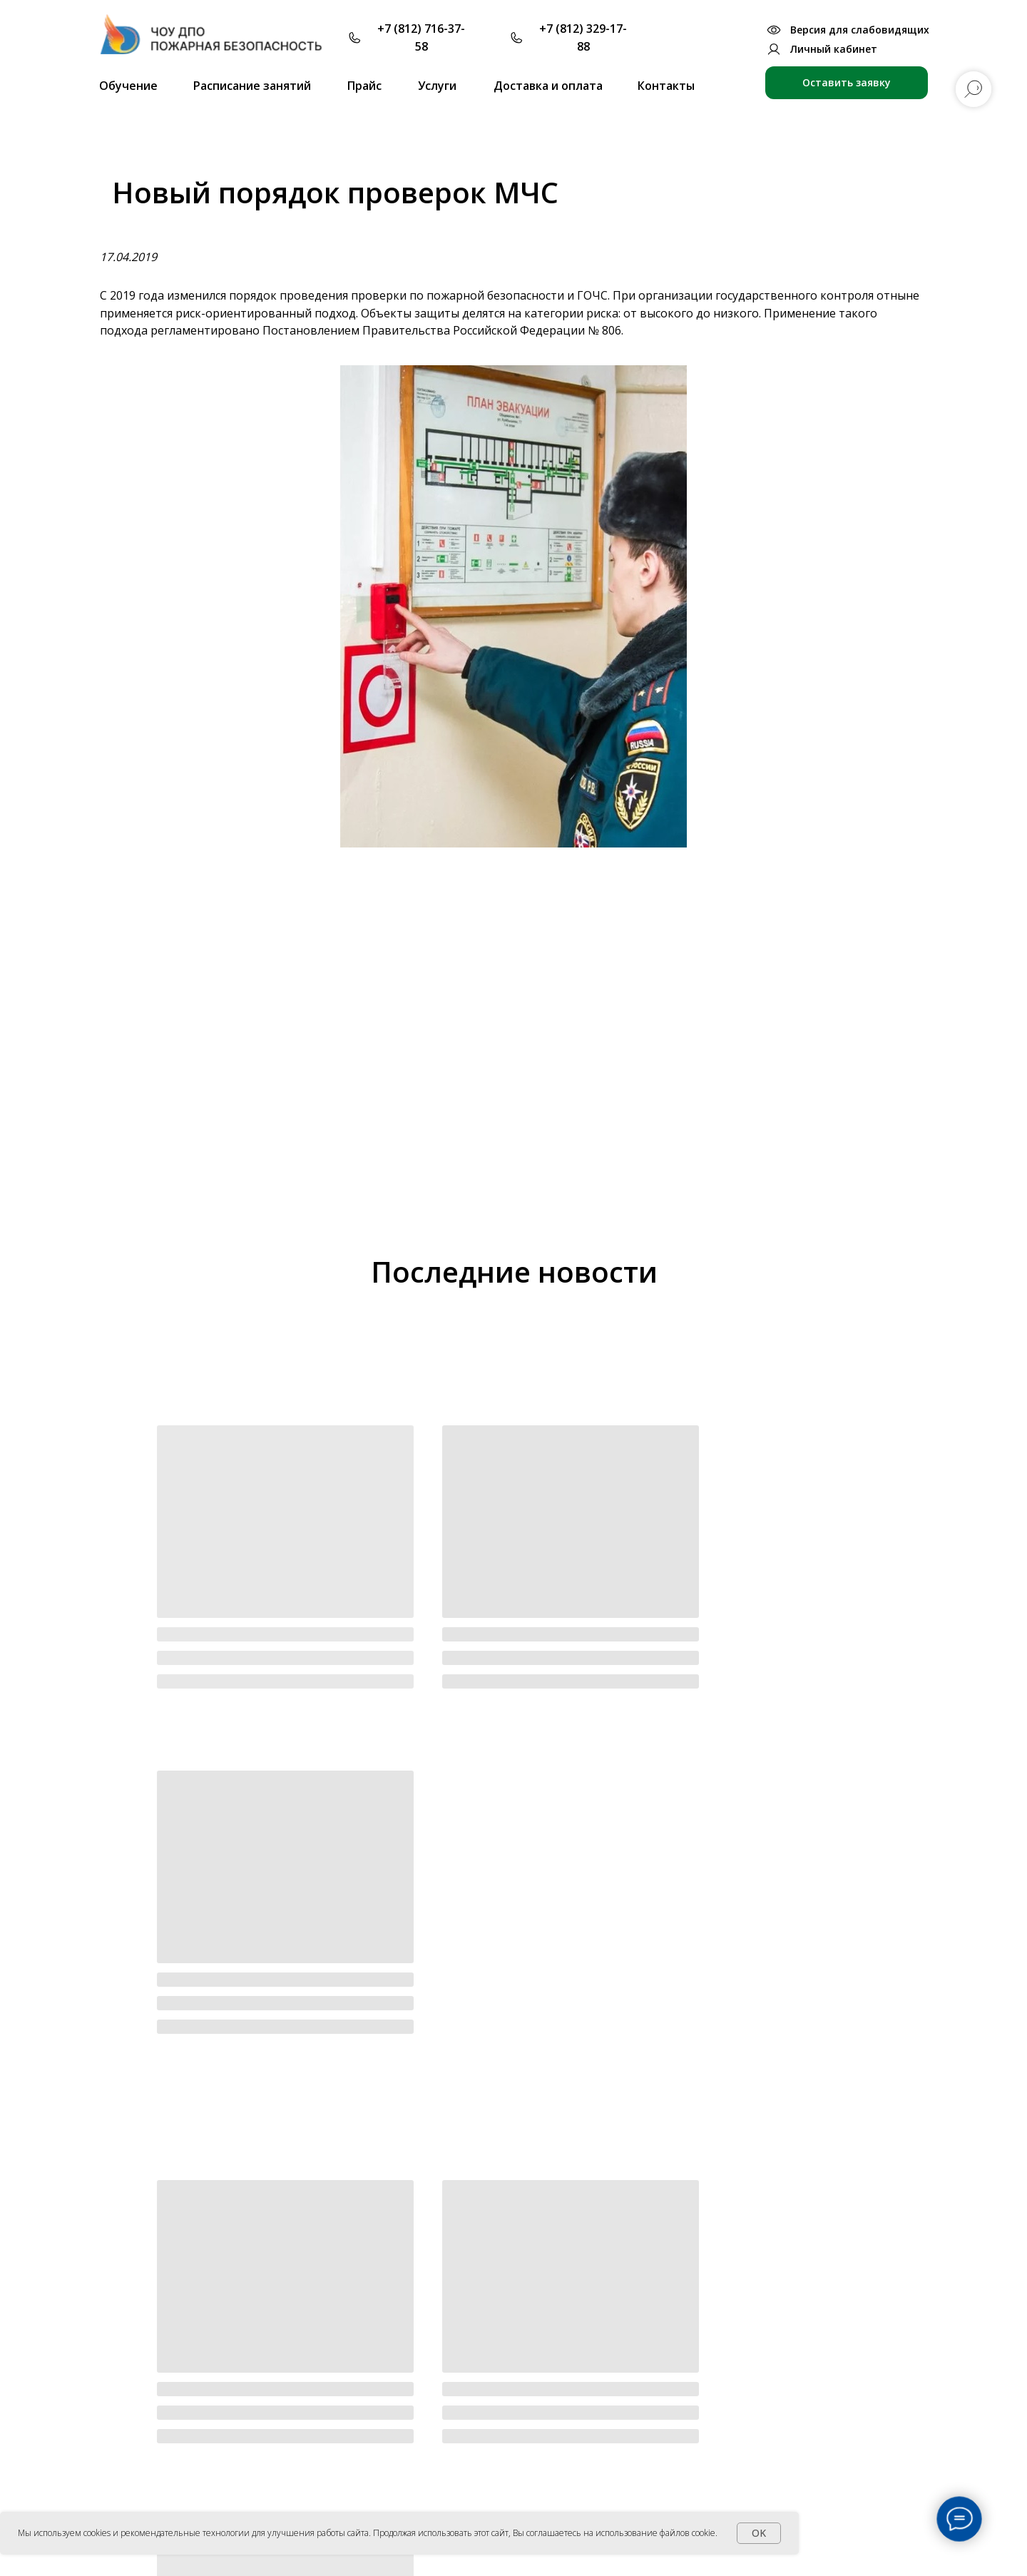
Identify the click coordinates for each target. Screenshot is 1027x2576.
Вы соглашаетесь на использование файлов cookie (614, 2533)
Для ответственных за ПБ (676, 2379)
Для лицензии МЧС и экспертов (691, 2402)
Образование (347, 2457)
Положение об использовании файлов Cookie (703, 2555)
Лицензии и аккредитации (380, 2431)
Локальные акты (354, 2483)
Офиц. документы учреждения (389, 2406)
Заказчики (516, 2431)
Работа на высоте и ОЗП (674, 2509)
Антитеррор (820, 2448)
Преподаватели (529, 2379)
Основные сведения (363, 2380)
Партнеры (515, 2406)
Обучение (639, 2357)
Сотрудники (343, 2509)
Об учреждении (356, 2357)
